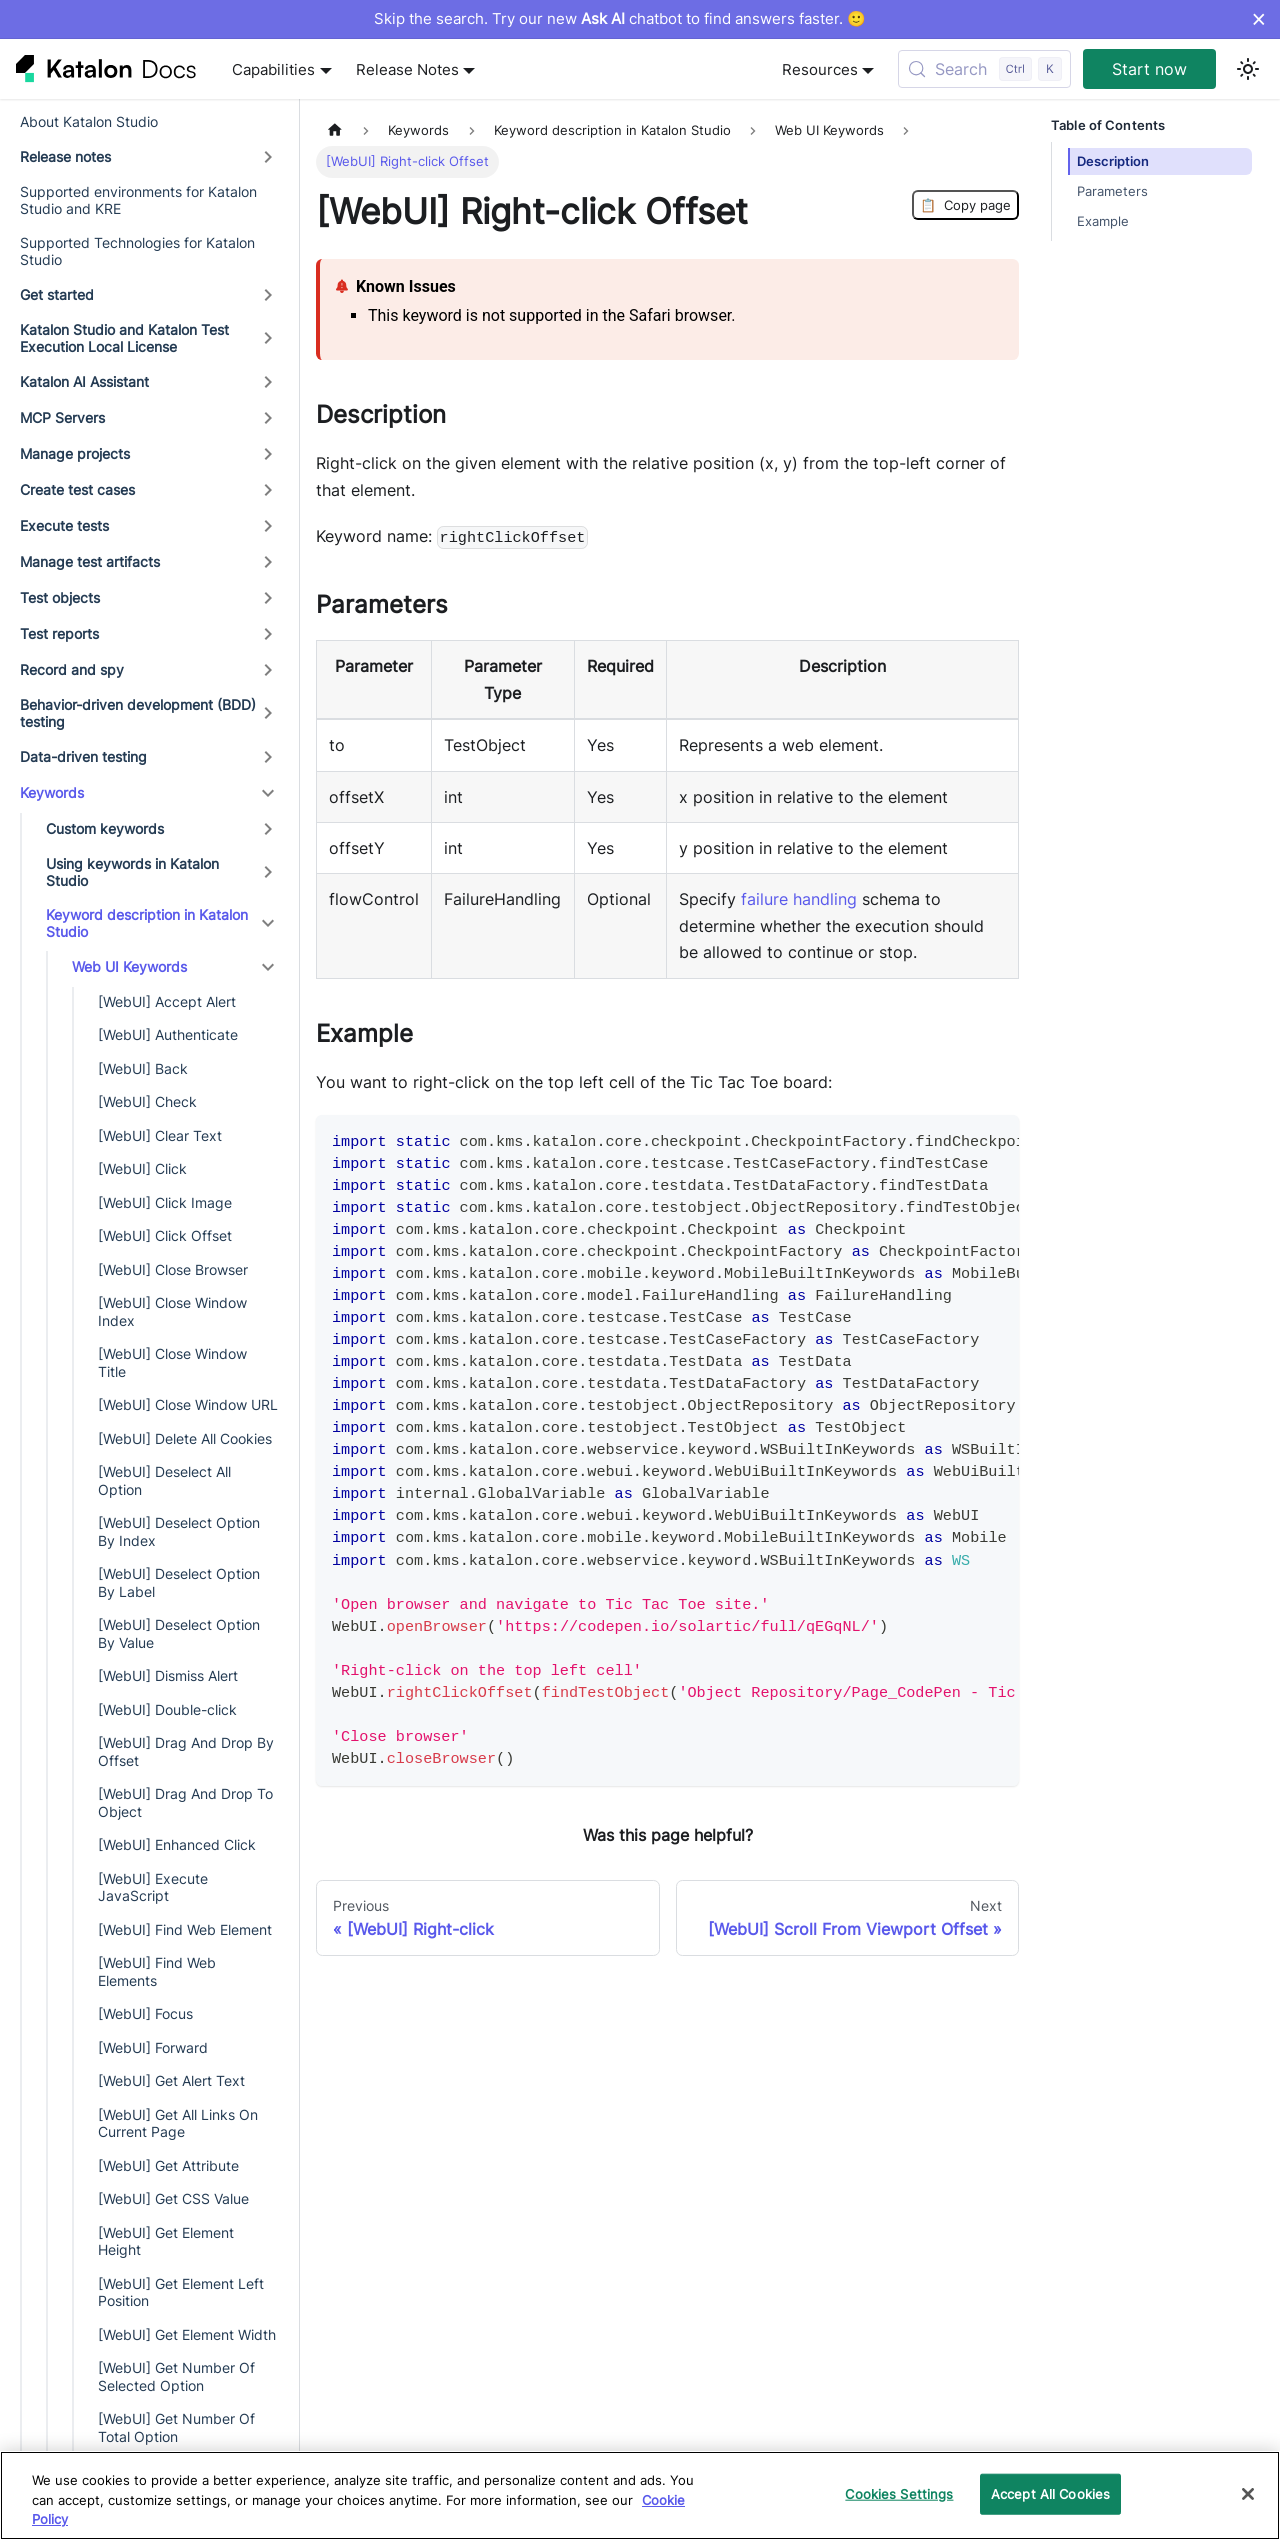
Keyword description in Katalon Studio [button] (147, 923)
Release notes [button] (65, 156)
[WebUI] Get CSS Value (173, 2198)
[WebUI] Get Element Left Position (181, 2292)
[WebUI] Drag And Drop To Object (185, 1802)
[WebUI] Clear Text (160, 1135)
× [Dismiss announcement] (1258, 19)
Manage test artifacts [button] (90, 561)
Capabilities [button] (273, 69)
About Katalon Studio (89, 121)
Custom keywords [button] (105, 828)
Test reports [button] (59, 633)
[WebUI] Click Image (165, 1202)
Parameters (1112, 191)
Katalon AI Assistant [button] (84, 381)
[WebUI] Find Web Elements (157, 1971)
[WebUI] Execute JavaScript (153, 1887)
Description (1113, 161)
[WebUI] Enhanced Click (177, 1844)
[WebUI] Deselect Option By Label (179, 1582)
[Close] (1248, 2494)
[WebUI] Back (143, 1068)
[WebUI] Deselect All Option (164, 1480)
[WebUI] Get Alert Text (171, 2080)
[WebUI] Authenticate (168, 1034)
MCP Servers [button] (62, 417)
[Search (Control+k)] (984, 69)
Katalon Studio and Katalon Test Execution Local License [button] (124, 338)
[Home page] (335, 130)
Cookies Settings (899, 2493)
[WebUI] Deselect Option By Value (179, 1633)
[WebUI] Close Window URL (188, 1404)
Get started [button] (57, 294)
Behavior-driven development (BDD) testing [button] (138, 713)
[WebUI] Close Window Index (172, 1311)
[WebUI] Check (147, 1101)
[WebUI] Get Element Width (187, 2334)
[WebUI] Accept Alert (167, 1001)
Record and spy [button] (72, 669)
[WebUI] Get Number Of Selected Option (176, 2376)
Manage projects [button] (75, 453)
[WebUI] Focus (145, 2013)
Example (1103, 221)
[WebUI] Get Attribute (168, 2165)
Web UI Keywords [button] (129, 966)
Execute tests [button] (64, 525)
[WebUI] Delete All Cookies (185, 1438)
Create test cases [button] (77, 489)
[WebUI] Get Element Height (166, 2241)
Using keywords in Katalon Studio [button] (132, 872)
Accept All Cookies (1050, 2493)
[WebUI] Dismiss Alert (168, 1675)
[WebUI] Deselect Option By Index (179, 1531)
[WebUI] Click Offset (165, 1235)
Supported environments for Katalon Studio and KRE (138, 200)
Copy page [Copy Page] (965, 205)
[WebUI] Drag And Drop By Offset (186, 1751)
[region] (640, 2495)
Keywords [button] (52, 792)
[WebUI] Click (142, 1168)
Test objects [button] (60, 597)
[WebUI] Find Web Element (185, 1929)
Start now (1149, 69)
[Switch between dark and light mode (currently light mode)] (1248, 69)
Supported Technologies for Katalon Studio (137, 251)
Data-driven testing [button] (83, 756)
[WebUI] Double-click (167, 1709)
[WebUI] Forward (153, 2047)
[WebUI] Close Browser (173, 1269)
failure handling (799, 899)
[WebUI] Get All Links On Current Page (178, 2123)
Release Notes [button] (407, 69)
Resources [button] (820, 69)
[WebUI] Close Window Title (172, 1362)
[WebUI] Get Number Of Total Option (176, 2427)
